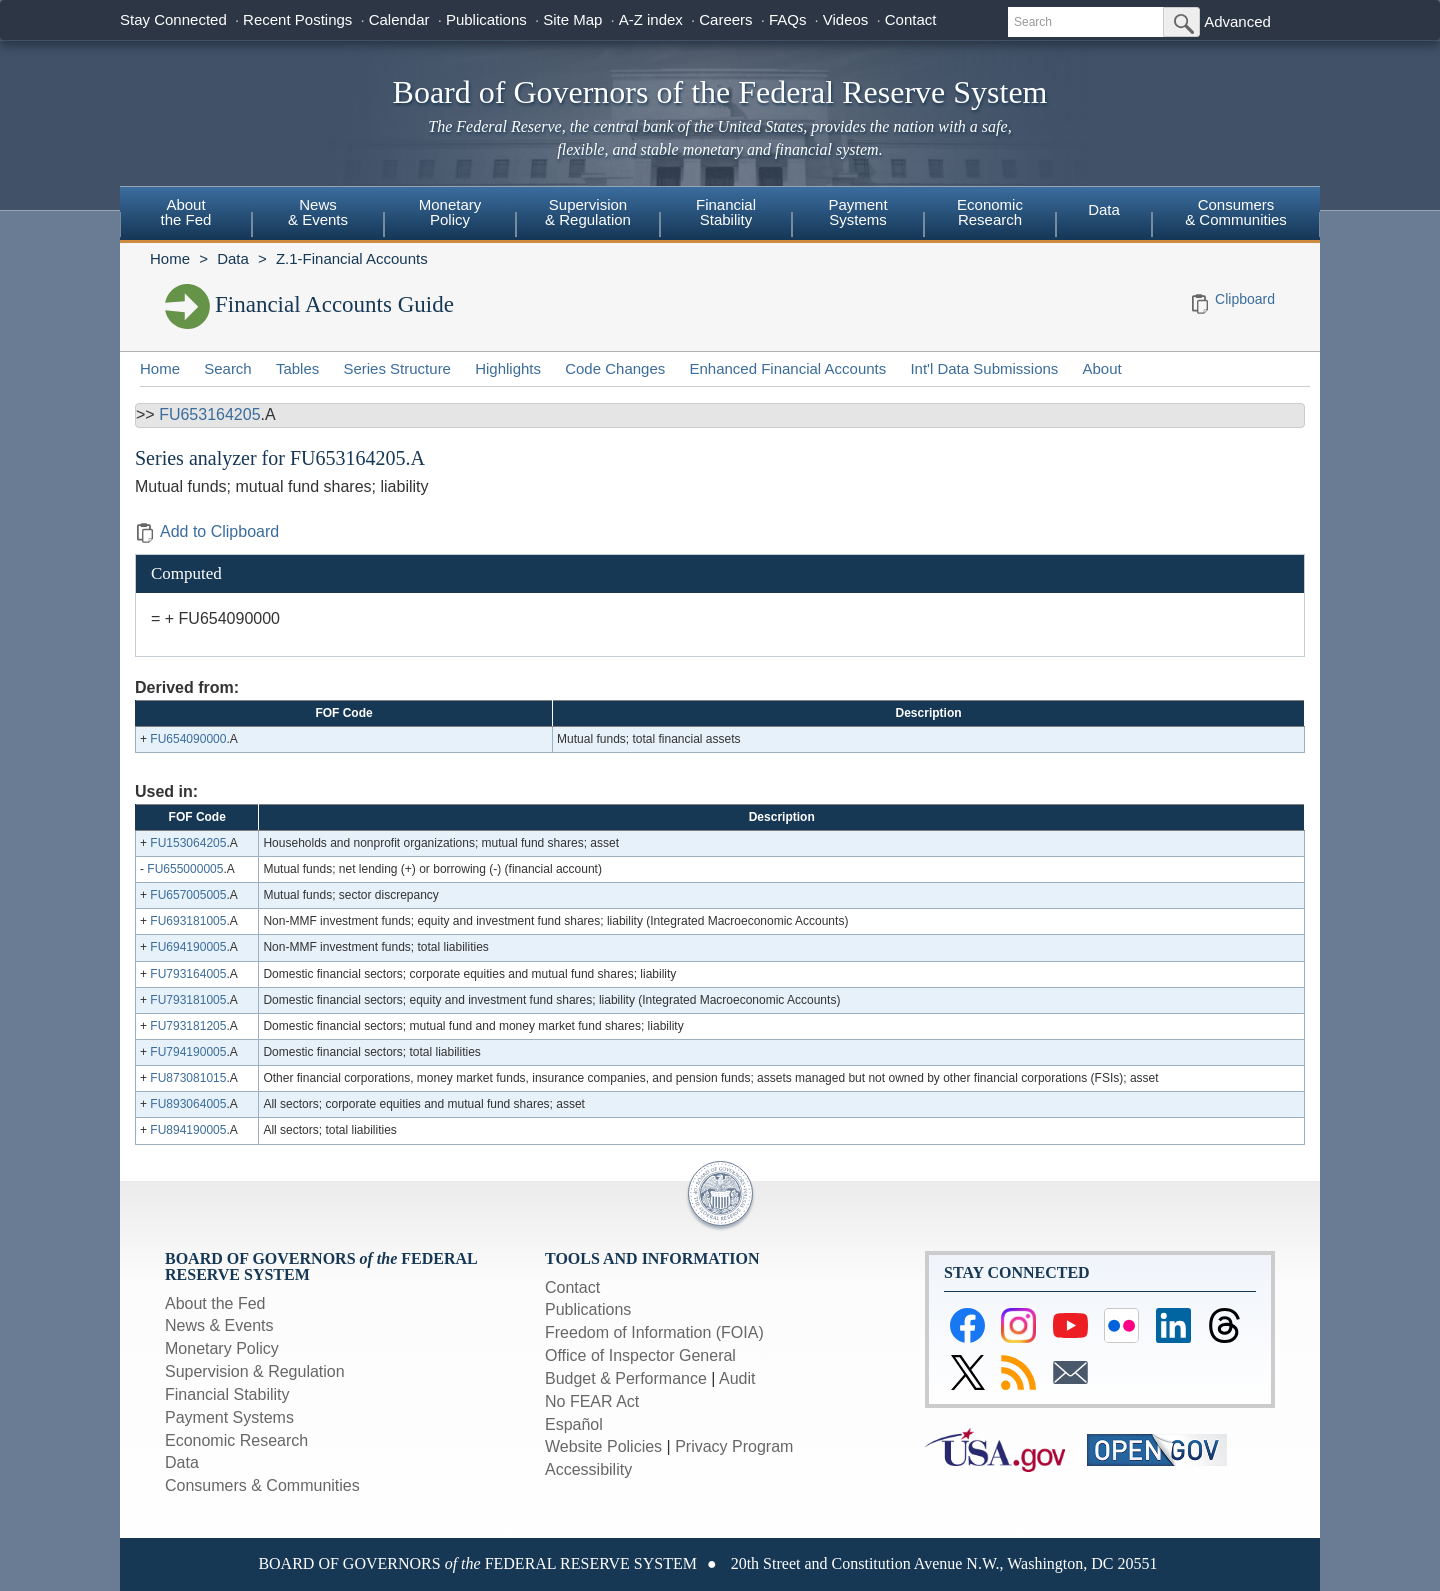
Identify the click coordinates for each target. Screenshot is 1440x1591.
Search (228, 368)
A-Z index (651, 19)
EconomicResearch (990, 212)
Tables (297, 368)
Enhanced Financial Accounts (787, 368)
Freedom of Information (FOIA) (654, 1332)
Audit (737, 1378)
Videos (846, 19)
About (1102, 368)
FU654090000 (188, 739)
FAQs (788, 19)
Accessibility (588, 1469)
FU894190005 (188, 1130)
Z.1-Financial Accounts (352, 258)
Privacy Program (734, 1446)
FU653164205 (209, 414)
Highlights (508, 368)
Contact (911, 19)
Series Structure (397, 368)
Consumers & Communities (1236, 212)
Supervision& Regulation (588, 212)
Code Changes (615, 368)
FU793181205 (188, 1026)
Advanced (1237, 21)
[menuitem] (186, 215)
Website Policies (603, 1446)
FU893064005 (188, 1104)
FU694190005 (188, 947)
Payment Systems (229, 1417)
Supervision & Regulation (255, 1371)
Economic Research (236, 1440)
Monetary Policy (222, 1348)
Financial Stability (227, 1394)
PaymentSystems (857, 212)
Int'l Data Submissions (984, 368)
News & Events (219, 1325)
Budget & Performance (626, 1378)
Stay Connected (173, 19)
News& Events (318, 212)
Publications (486, 19)
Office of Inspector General (640, 1355)
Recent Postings (297, 19)
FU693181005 (188, 921)
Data (1104, 209)
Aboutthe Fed (186, 212)
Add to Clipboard (207, 531)
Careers (725, 19)
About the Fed (215, 1303)
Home (170, 258)
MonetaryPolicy (450, 212)
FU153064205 (188, 843)
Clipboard (1245, 299)
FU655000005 (185, 869)
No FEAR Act (592, 1401)
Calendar (399, 19)
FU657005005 (188, 895)
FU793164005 (188, 974)
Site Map (572, 19)
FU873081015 (188, 1078)
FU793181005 (188, 1000)
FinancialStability (726, 212)
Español (574, 1424)
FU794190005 (188, 1052)
